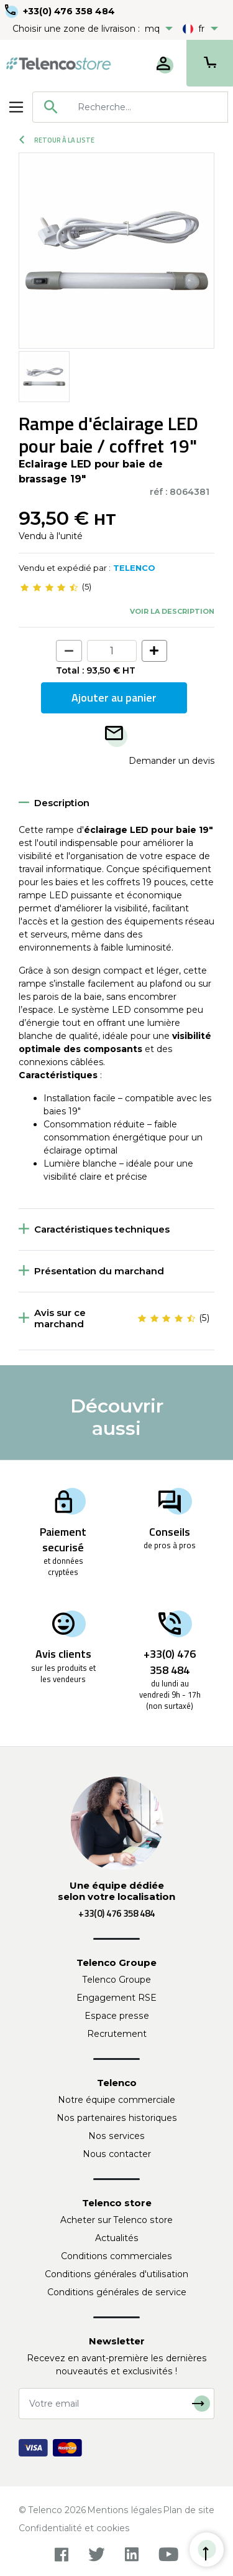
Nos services (116, 2135)
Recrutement (117, 2033)
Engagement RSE (116, 1997)
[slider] (49, 587)
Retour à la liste (56, 140)
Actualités (117, 2238)
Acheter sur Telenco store (116, 2220)
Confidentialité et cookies (74, 2528)
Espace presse (117, 2015)
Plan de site (188, 2510)
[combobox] (130, 107)
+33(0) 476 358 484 (69, 11)
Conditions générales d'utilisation (116, 2274)
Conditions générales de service (116, 2292)
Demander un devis (171, 760)
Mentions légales (124, 2510)
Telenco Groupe (117, 1979)
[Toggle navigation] (16, 107)
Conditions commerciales (116, 2256)
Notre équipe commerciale (116, 2099)
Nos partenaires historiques (117, 2117)
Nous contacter (117, 2154)
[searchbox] (148, 107)
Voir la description (172, 611)
